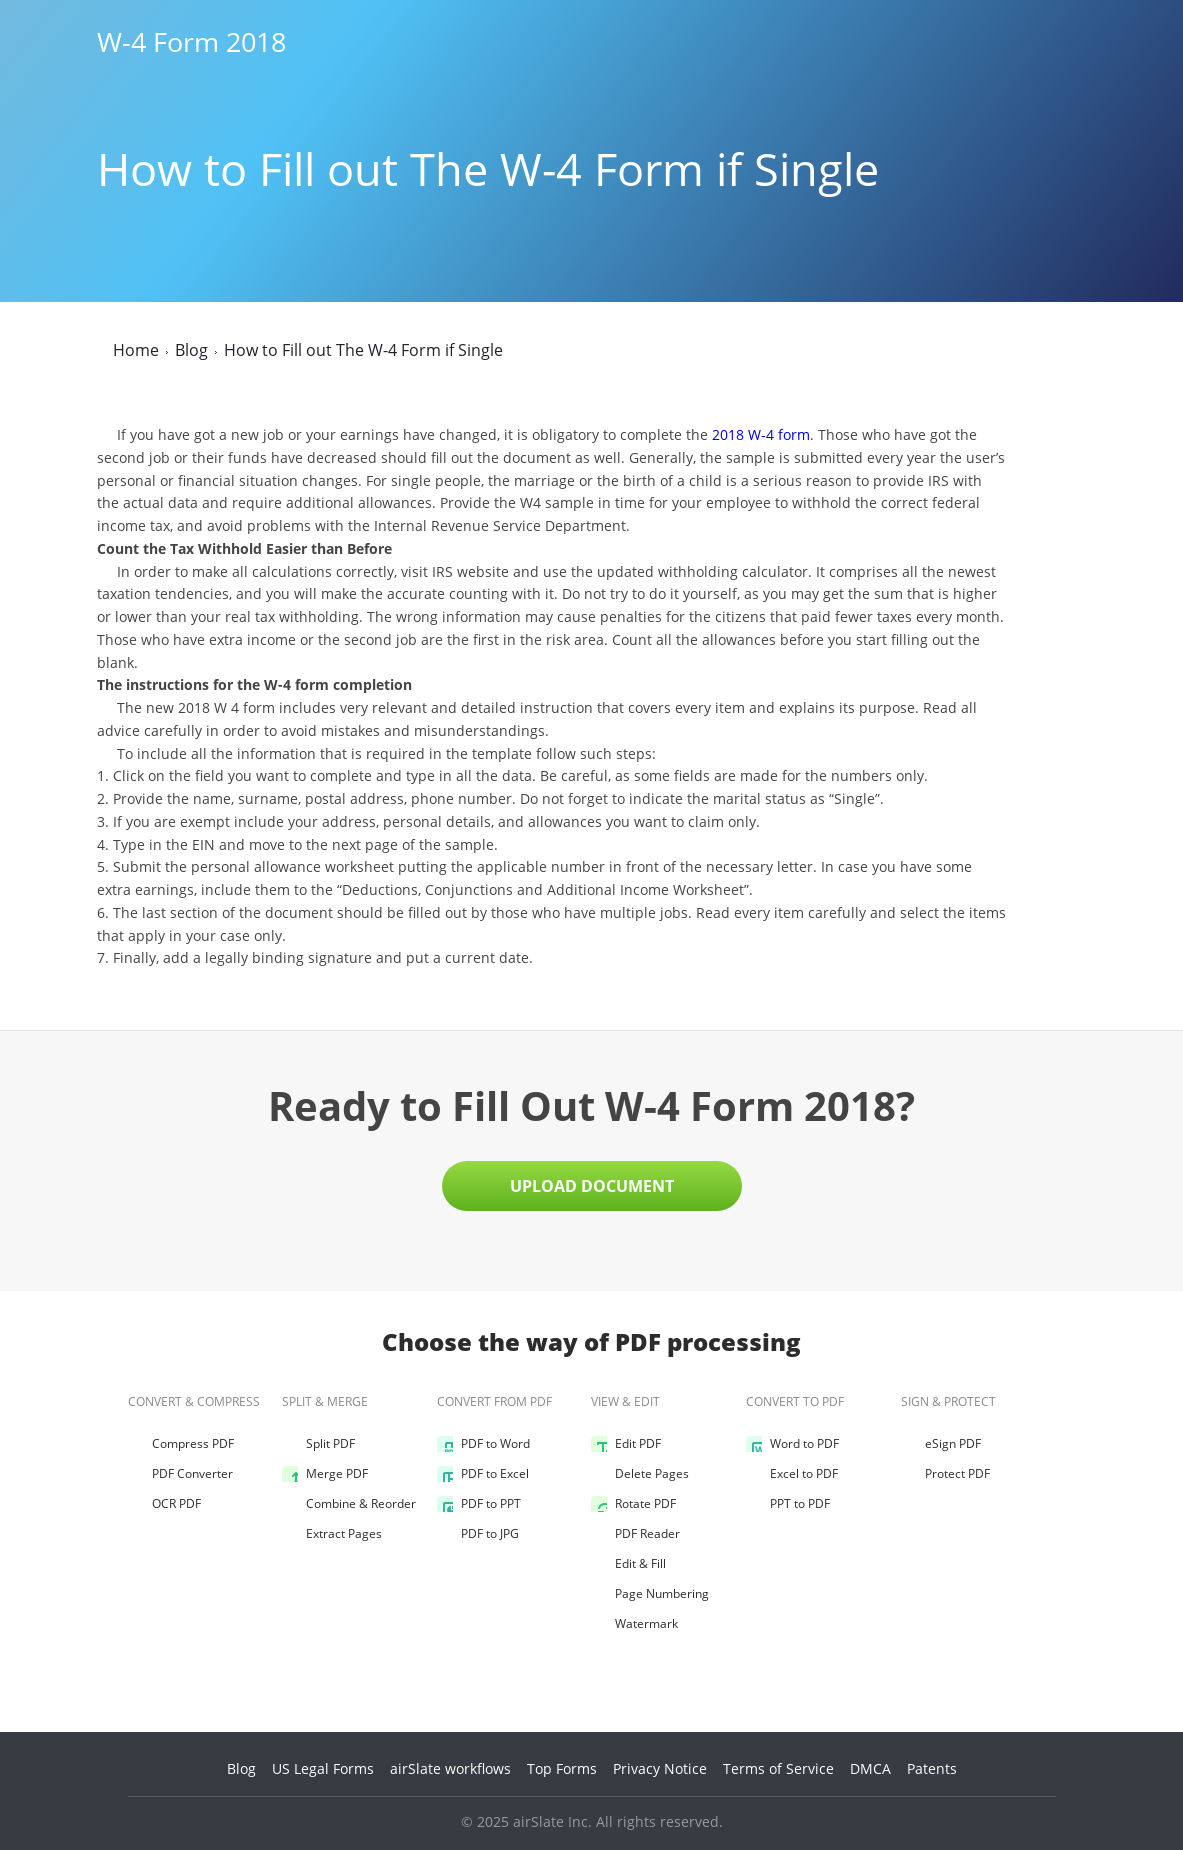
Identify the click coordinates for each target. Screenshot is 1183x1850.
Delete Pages (640, 1474)
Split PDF (318, 1444)
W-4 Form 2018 (191, 42)
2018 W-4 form (761, 434)
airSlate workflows (450, 1768)
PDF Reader (635, 1534)
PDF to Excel (483, 1474)
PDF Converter (180, 1474)
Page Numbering (650, 1594)
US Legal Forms (323, 1768)
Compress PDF (181, 1444)
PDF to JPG (478, 1534)
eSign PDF (941, 1444)
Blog (241, 1768)
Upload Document (592, 1186)
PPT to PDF (788, 1504)
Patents (932, 1768)
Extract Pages (332, 1534)
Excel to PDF (792, 1474)
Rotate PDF (633, 1504)
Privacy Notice (660, 1768)
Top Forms (562, 1768)
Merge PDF (325, 1474)
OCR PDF (164, 1504)
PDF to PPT (479, 1504)
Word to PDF (792, 1444)
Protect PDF (945, 1474)
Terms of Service (778, 1768)
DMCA (870, 1768)
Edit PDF (626, 1444)
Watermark (634, 1624)
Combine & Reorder (349, 1504)
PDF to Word (483, 1444)
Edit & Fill (628, 1564)
